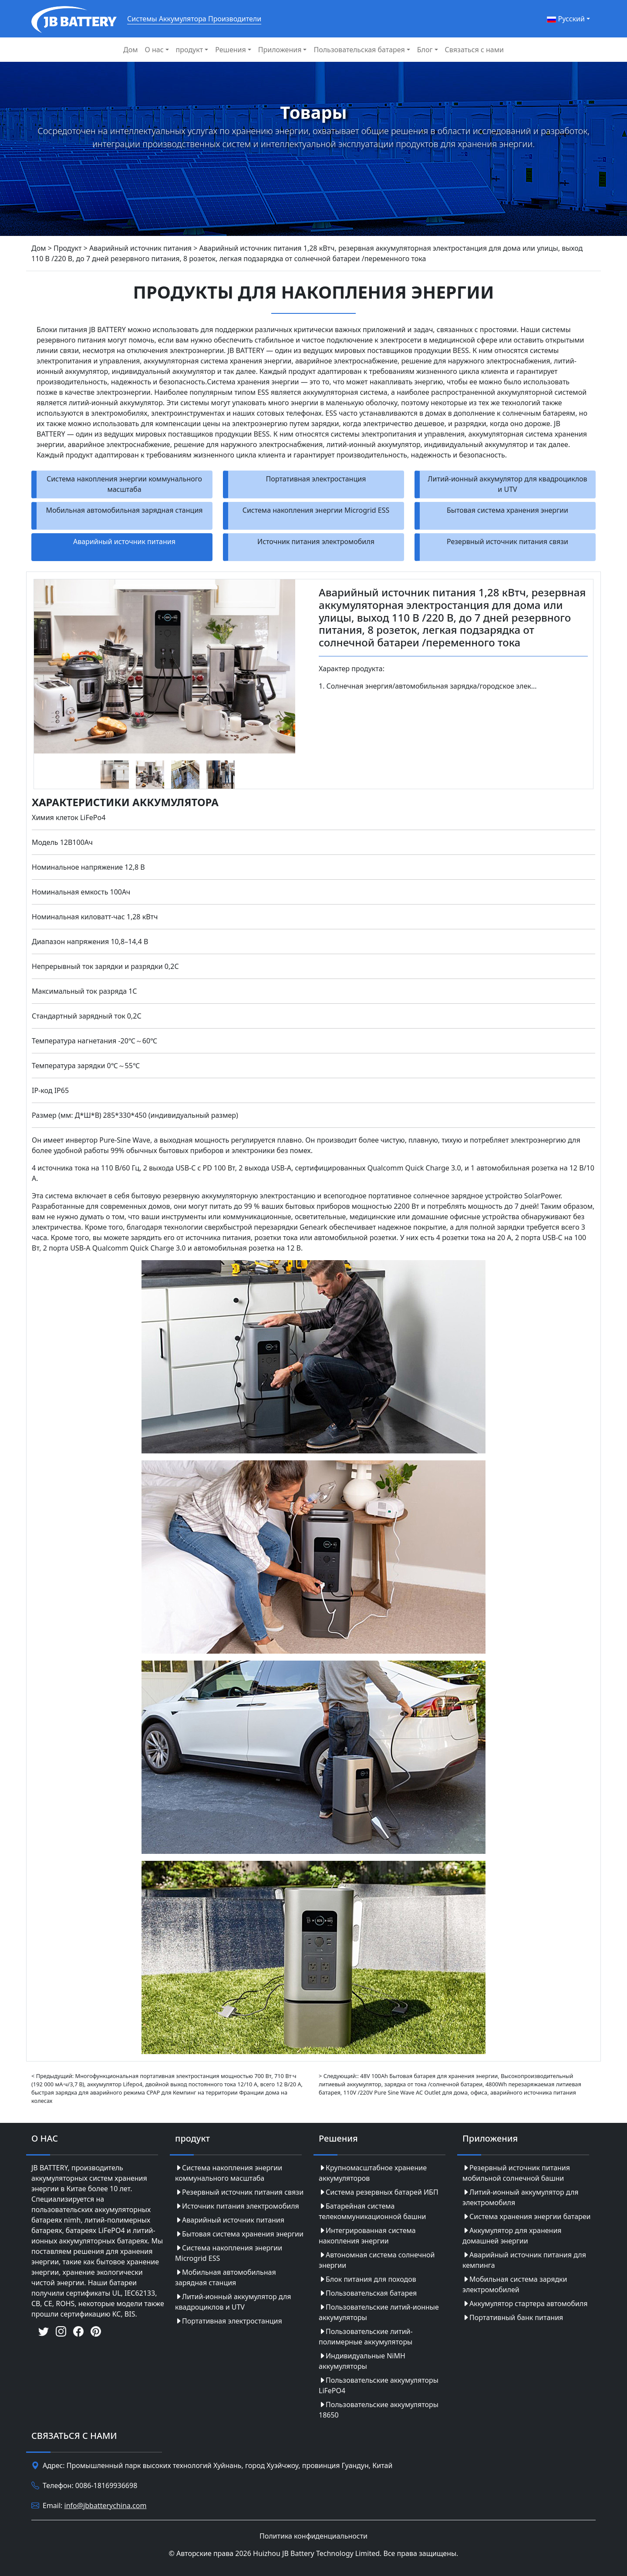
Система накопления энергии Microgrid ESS (316, 510)
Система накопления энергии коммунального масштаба (124, 484)
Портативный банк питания (512, 2317)
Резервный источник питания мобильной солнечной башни (516, 2173)
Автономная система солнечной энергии (377, 2260)
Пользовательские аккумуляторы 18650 (378, 2410)
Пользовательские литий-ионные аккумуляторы (379, 2312)
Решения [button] (230, 49)
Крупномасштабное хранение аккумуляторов (373, 2173)
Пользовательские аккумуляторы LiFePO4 (378, 2385)
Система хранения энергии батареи (526, 2216)
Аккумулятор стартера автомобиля (524, 2303)
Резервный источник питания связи (507, 541)
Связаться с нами (474, 49)
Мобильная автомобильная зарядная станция (124, 510)
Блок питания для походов (367, 2279)
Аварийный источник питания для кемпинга (524, 2260)
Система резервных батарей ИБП (378, 2192)
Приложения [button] (280, 49)
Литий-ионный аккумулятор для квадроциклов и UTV (507, 484)
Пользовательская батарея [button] (359, 49)
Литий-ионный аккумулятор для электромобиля (520, 2197)
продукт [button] (189, 49)
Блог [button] (425, 49)
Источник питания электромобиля (315, 541)
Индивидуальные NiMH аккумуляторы (362, 2361)
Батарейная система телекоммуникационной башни (372, 2211)
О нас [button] (154, 49)
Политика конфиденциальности (313, 2536)
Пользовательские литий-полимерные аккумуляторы (366, 2337)
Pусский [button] (566, 19)
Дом (130, 49)
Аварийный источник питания (124, 541)
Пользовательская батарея (368, 2293)
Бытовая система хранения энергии (507, 510)
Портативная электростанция (316, 479)
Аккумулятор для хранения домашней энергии (512, 2236)
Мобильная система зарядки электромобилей (514, 2284)
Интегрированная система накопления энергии (367, 2236)
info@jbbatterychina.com (105, 2505)
